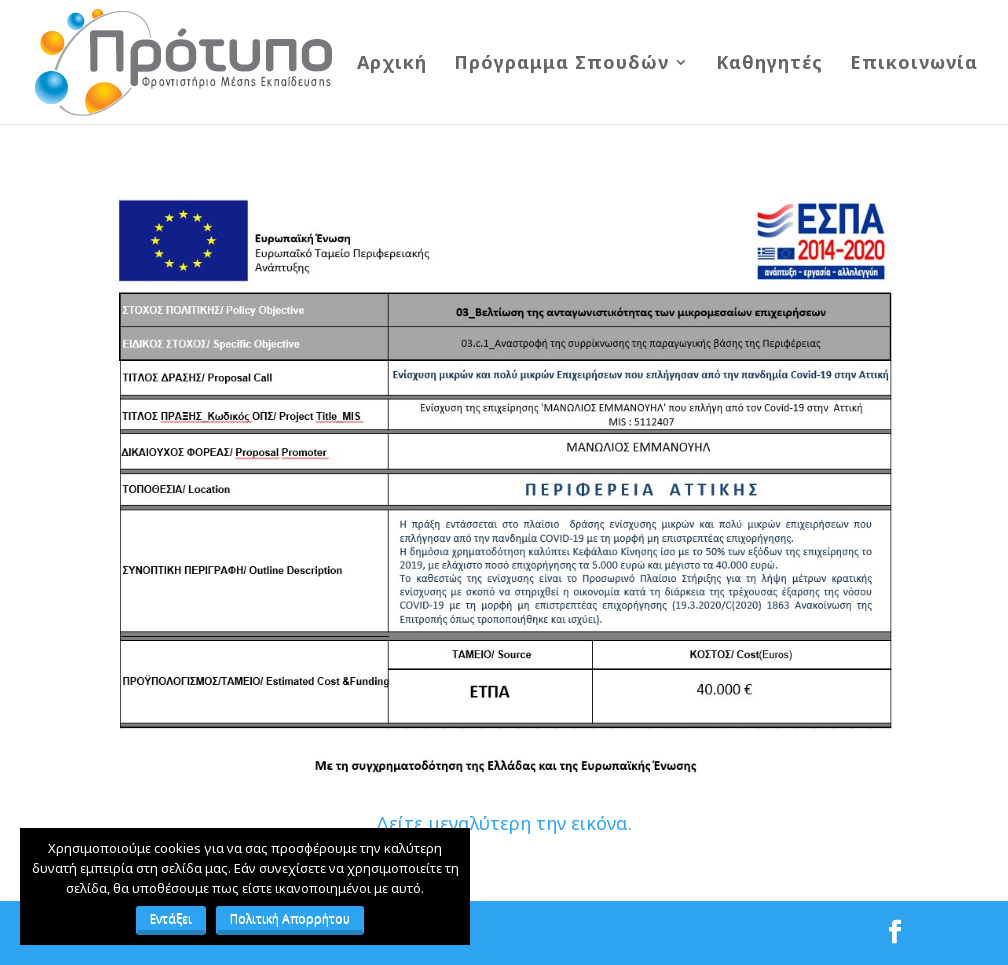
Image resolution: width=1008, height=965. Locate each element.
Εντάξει (171, 918)
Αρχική (392, 64)
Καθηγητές (769, 64)
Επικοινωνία (914, 64)
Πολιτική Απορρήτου (290, 918)
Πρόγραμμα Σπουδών (561, 64)
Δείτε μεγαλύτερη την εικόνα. (504, 823)
